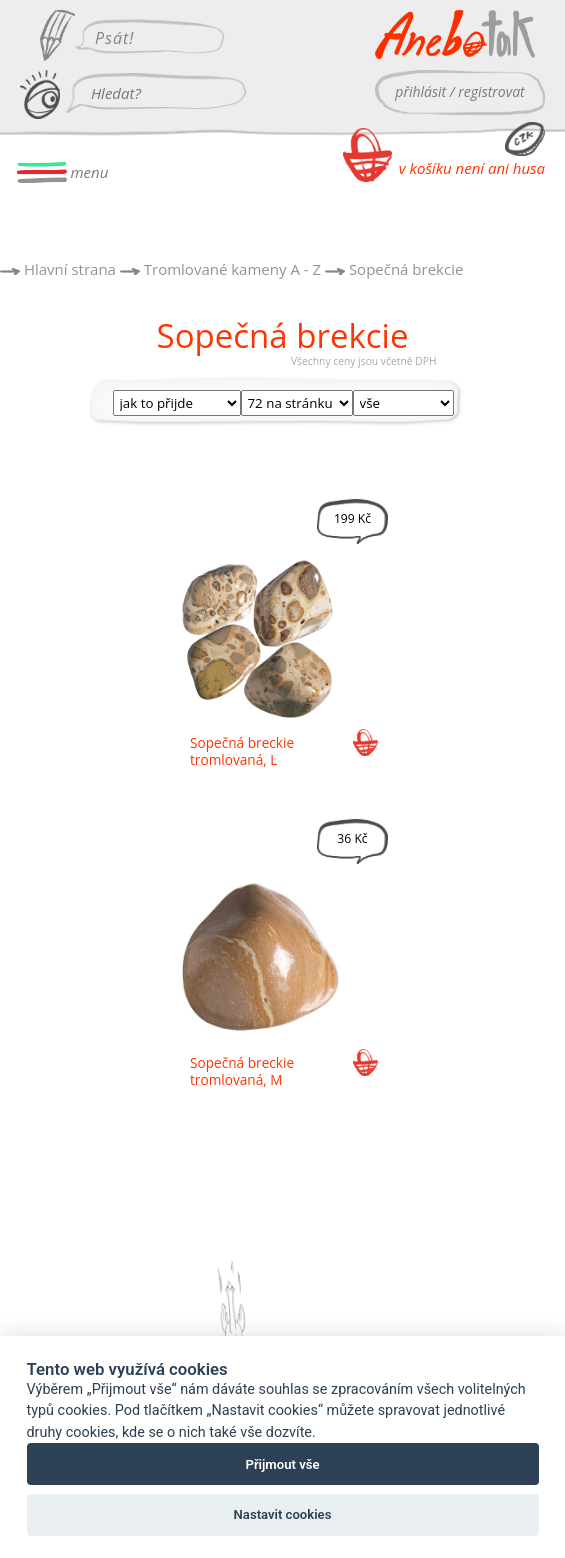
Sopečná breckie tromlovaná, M (242, 1071)
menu (63, 172)
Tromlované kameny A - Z (232, 269)
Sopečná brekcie (406, 269)
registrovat (491, 91)
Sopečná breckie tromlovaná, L (242, 751)
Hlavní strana (70, 269)
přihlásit (420, 91)
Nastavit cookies (283, 1514)
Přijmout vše (282, 1464)
